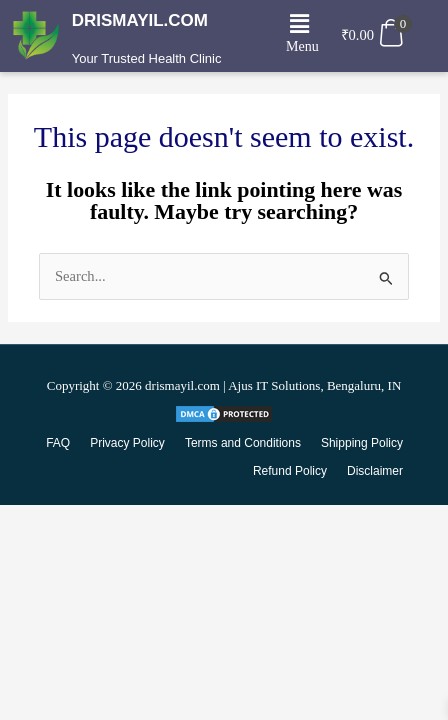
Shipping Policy (362, 443)
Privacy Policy (127, 443)
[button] (300, 25)
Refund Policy (290, 471)
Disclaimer (375, 471)
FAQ (58, 443)
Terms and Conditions (243, 443)
